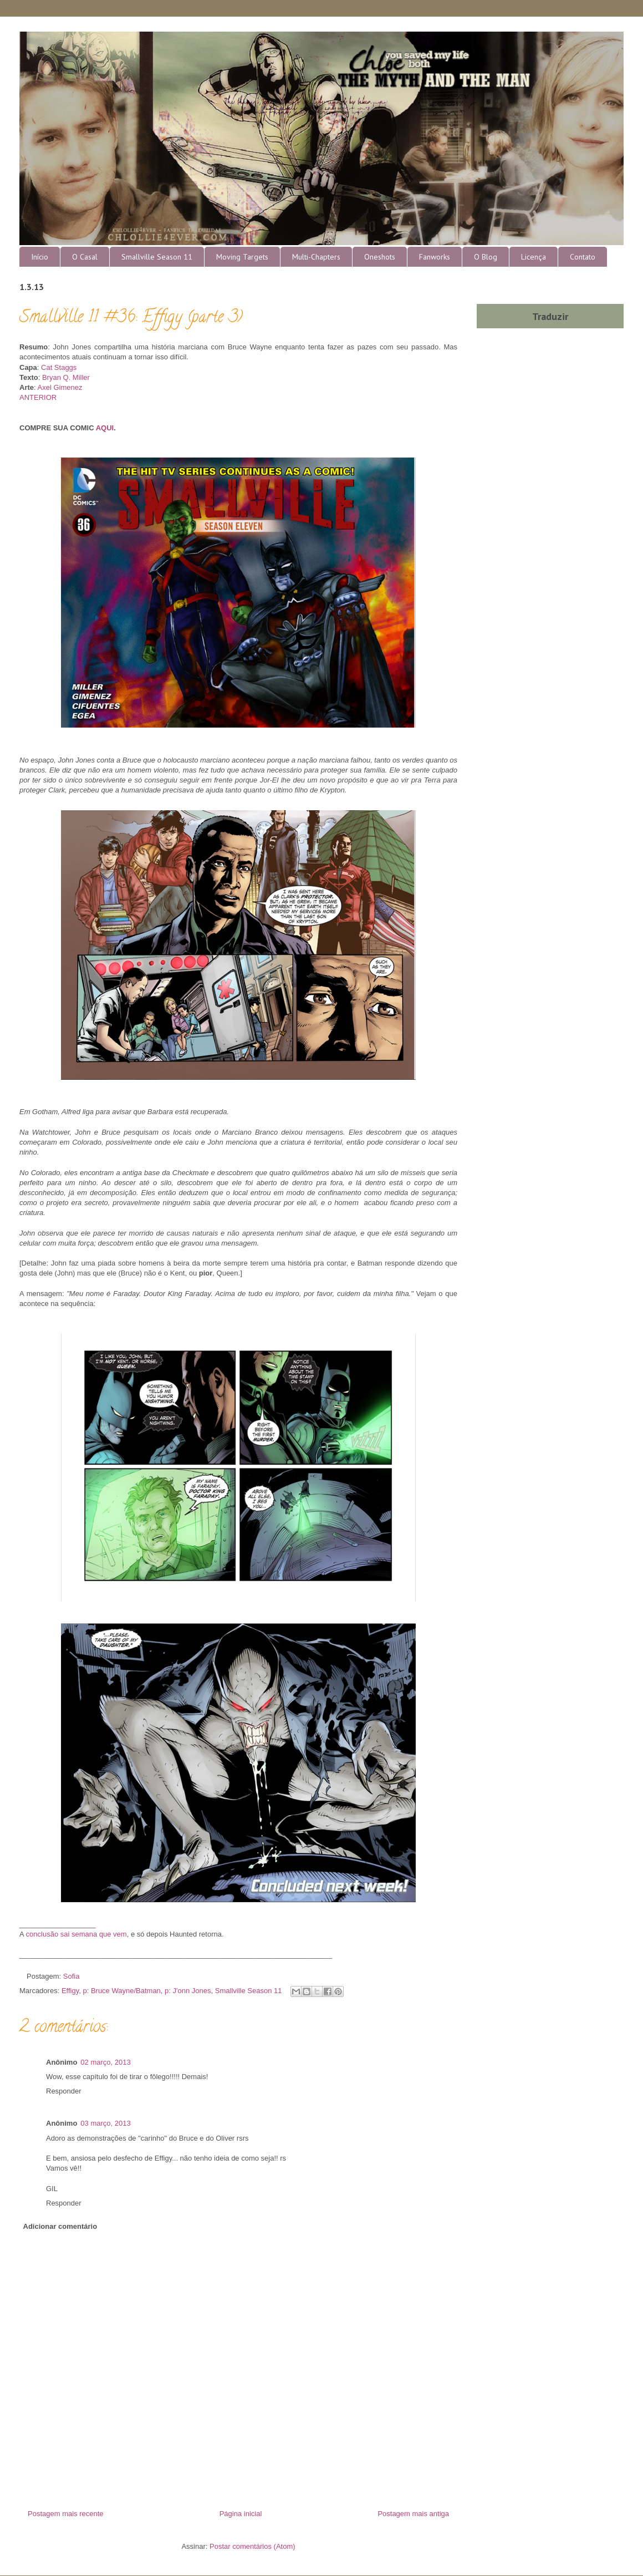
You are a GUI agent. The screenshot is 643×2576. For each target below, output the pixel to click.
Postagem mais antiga (413, 2513)
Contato (582, 257)
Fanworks (434, 257)
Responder (63, 2091)
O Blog (485, 257)
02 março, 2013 (105, 2062)
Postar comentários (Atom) (252, 2546)
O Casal (85, 257)
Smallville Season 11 (156, 257)
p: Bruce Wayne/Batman (121, 1990)
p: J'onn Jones (188, 1990)
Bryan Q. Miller (66, 377)
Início (39, 257)
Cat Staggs (58, 367)
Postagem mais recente (66, 2513)
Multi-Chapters (316, 257)
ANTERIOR (38, 397)
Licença (533, 257)
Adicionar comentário (60, 2226)
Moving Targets (242, 257)
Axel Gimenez (60, 387)
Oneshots (379, 257)
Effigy (70, 1990)
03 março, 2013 (105, 2123)
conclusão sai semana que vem (76, 1934)
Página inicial (241, 2513)
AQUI (105, 428)
